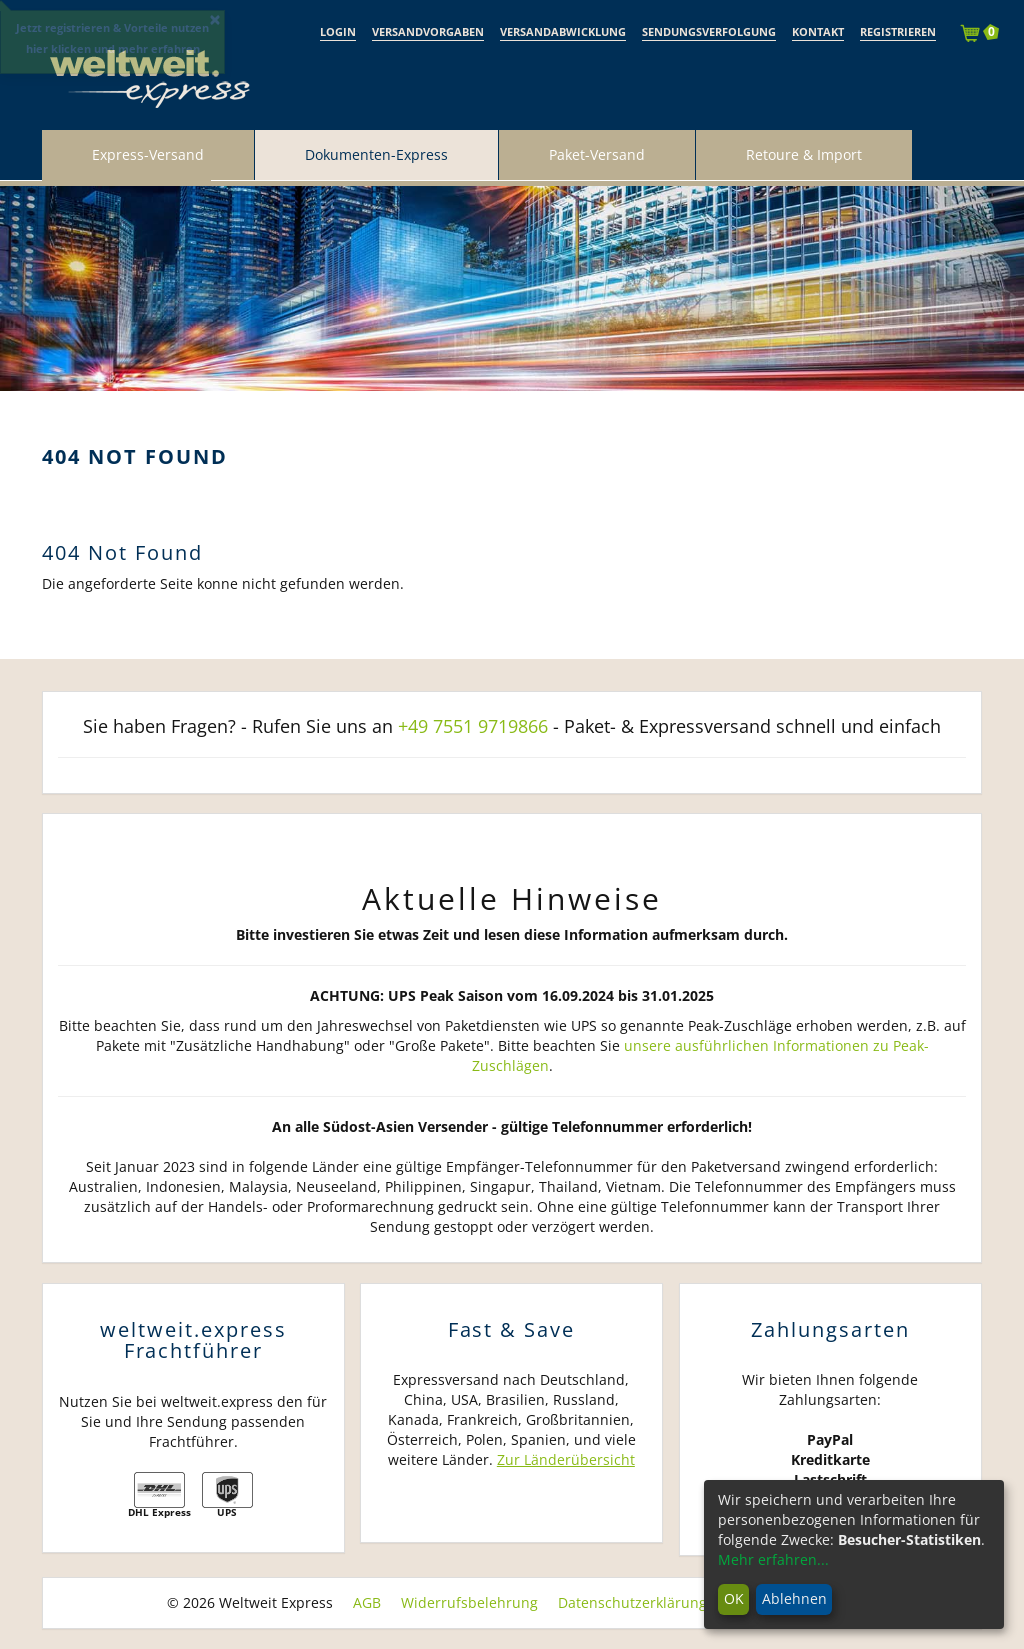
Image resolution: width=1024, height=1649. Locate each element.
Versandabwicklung (563, 31)
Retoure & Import (804, 154)
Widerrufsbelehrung (469, 1602)
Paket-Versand (597, 154)
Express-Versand (148, 154)
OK (734, 1598)
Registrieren (898, 31)
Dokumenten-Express (376, 154)
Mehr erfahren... (773, 1559)
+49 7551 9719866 (473, 726)
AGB (367, 1602)
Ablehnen (794, 1598)
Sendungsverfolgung (709, 31)
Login (338, 31)
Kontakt (818, 31)
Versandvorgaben (428, 31)
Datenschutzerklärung (632, 1602)
